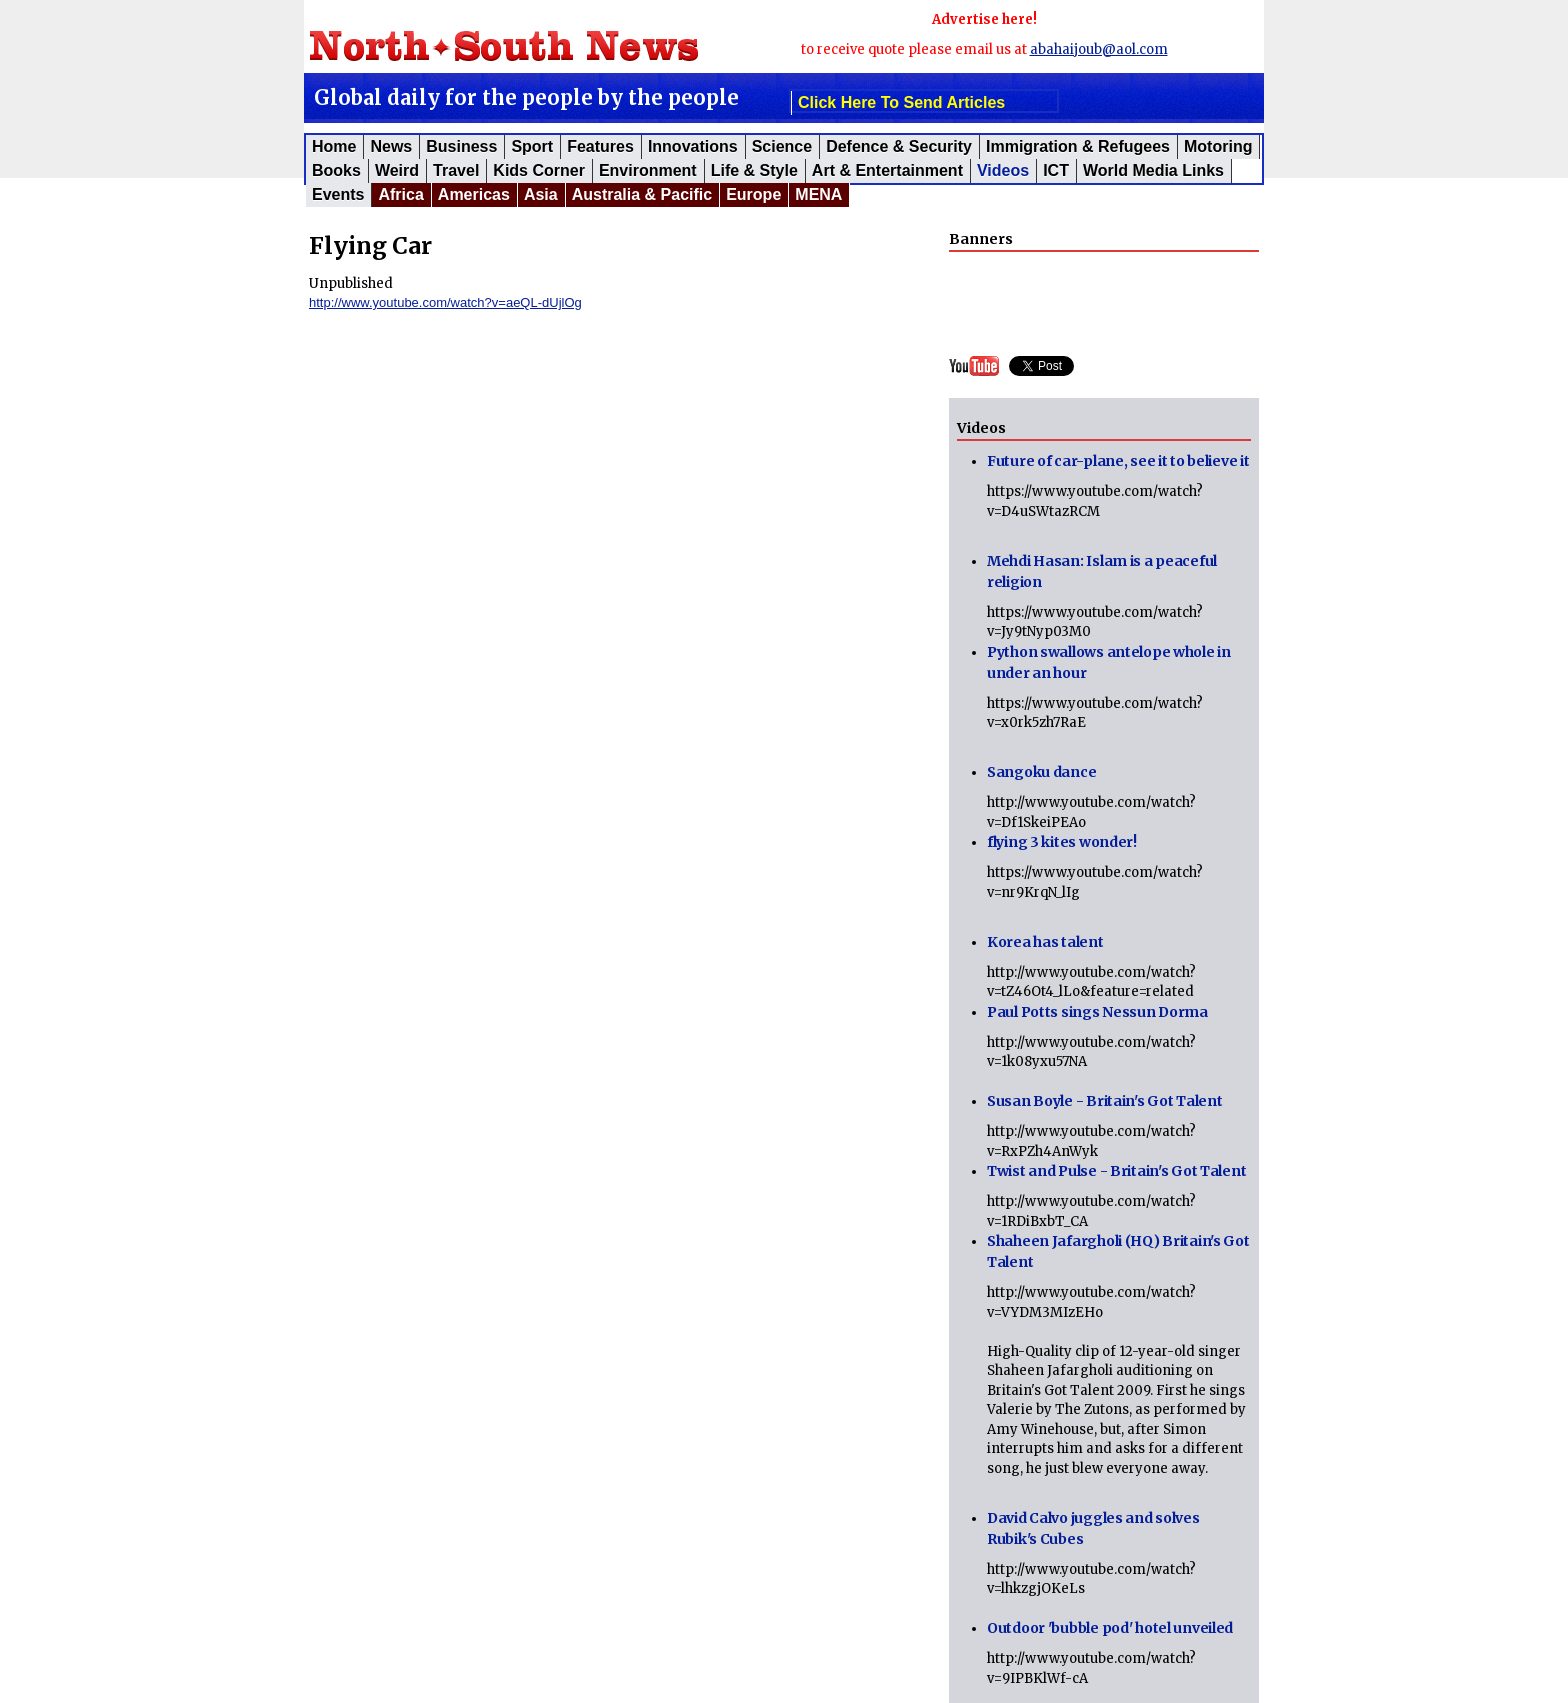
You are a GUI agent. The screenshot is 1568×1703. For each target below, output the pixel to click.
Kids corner (539, 170)
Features (600, 146)
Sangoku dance (1041, 772)
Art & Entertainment (887, 170)
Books (336, 170)
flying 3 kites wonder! (1062, 842)
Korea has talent (1045, 942)
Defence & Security (899, 146)
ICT (1056, 170)
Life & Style (754, 170)
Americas (474, 194)
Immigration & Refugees (1078, 146)
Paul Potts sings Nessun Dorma (1097, 1012)
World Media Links (1153, 170)
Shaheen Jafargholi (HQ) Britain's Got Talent (1118, 1251)
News (391, 146)
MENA (818, 194)
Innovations (693, 146)
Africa (400, 194)
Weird (397, 170)
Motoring (1218, 146)
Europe (753, 194)
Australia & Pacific (642, 194)
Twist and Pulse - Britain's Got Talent (1116, 1171)
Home (334, 146)
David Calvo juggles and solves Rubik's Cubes (1093, 1528)
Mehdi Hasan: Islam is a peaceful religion (1102, 571)
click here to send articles (901, 102)
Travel (456, 170)
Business (461, 146)
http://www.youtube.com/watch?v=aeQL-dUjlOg (445, 302)
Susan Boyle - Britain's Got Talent (1104, 1101)
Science (782, 146)
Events (338, 194)
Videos (1003, 170)
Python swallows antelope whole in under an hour (1109, 662)
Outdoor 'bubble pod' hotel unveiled (1110, 1628)
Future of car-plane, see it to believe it (1118, 461)
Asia (541, 194)
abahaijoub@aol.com (1099, 49)
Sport (532, 146)
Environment (648, 170)
